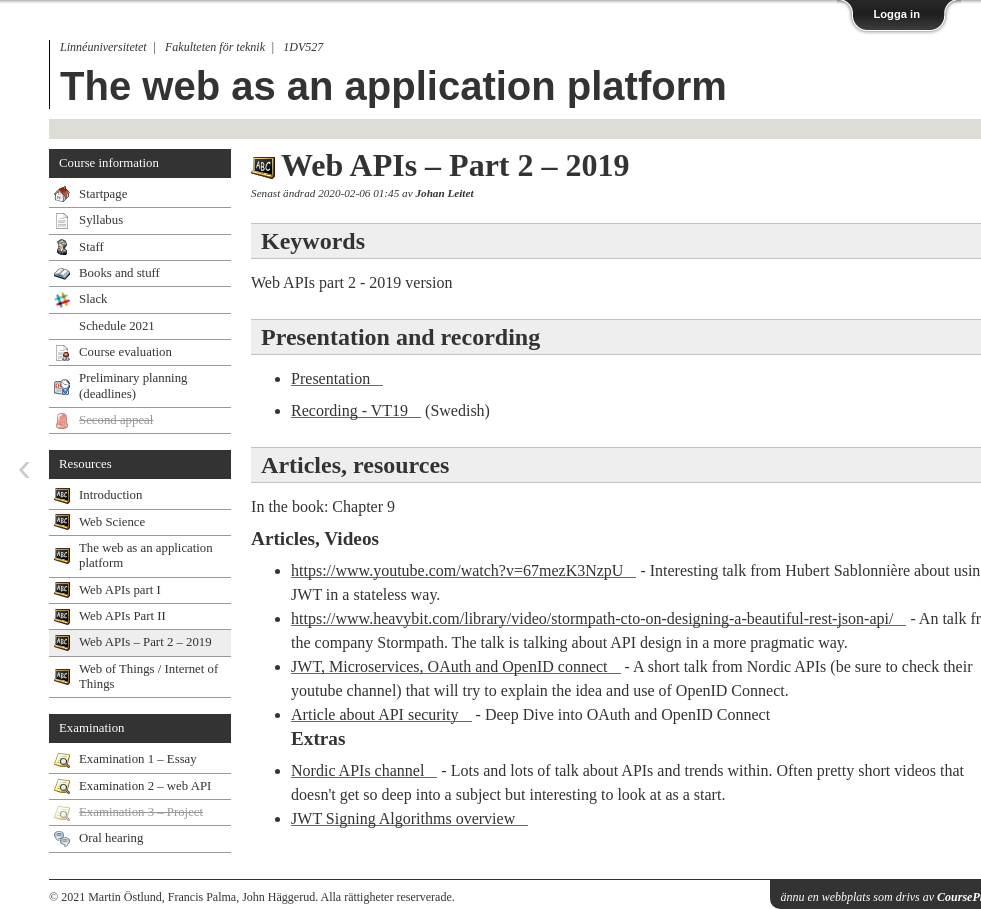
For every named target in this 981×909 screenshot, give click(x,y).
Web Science (112, 522)
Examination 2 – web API (145, 786)
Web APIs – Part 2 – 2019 (145, 642)
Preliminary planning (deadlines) (133, 385)
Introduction (110, 495)
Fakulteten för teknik (215, 47)
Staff (91, 247)
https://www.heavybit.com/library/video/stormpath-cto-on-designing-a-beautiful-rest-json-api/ (592, 618)
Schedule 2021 (117, 326)
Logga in (896, 14)
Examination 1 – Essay (138, 759)
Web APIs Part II (122, 616)
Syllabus (101, 220)
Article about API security (375, 714)
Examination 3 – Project (141, 812)
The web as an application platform (393, 86)
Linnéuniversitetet (103, 47)
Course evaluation (125, 352)
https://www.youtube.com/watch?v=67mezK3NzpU (457, 570)
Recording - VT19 (349, 410)
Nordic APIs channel (357, 770)
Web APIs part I (120, 590)
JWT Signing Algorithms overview (403, 818)
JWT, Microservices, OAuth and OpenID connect (449, 666)
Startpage (103, 194)
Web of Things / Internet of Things (148, 676)
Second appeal (116, 420)
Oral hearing (111, 838)
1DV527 (303, 47)
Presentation (330, 378)
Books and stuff (119, 273)
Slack (93, 299)
